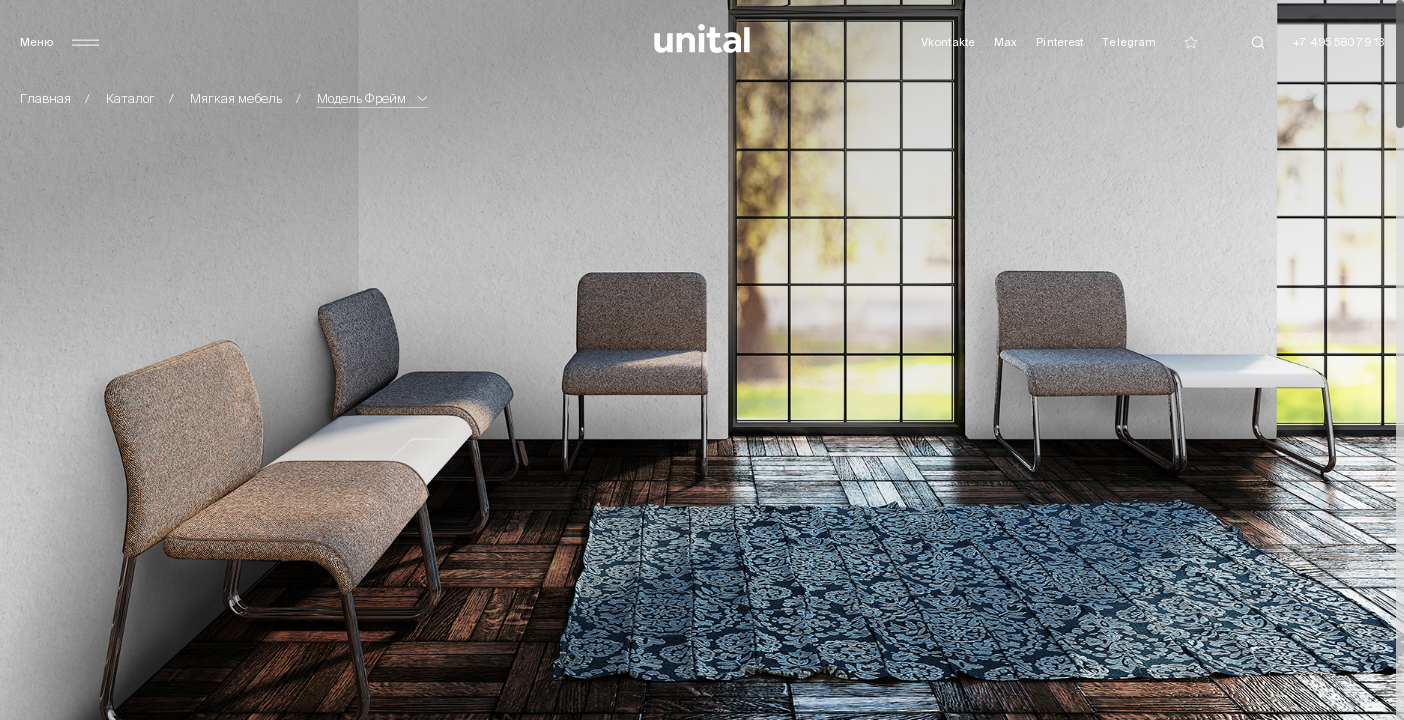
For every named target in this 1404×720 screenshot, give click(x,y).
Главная (45, 98)
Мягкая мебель (236, 98)
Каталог (130, 98)
